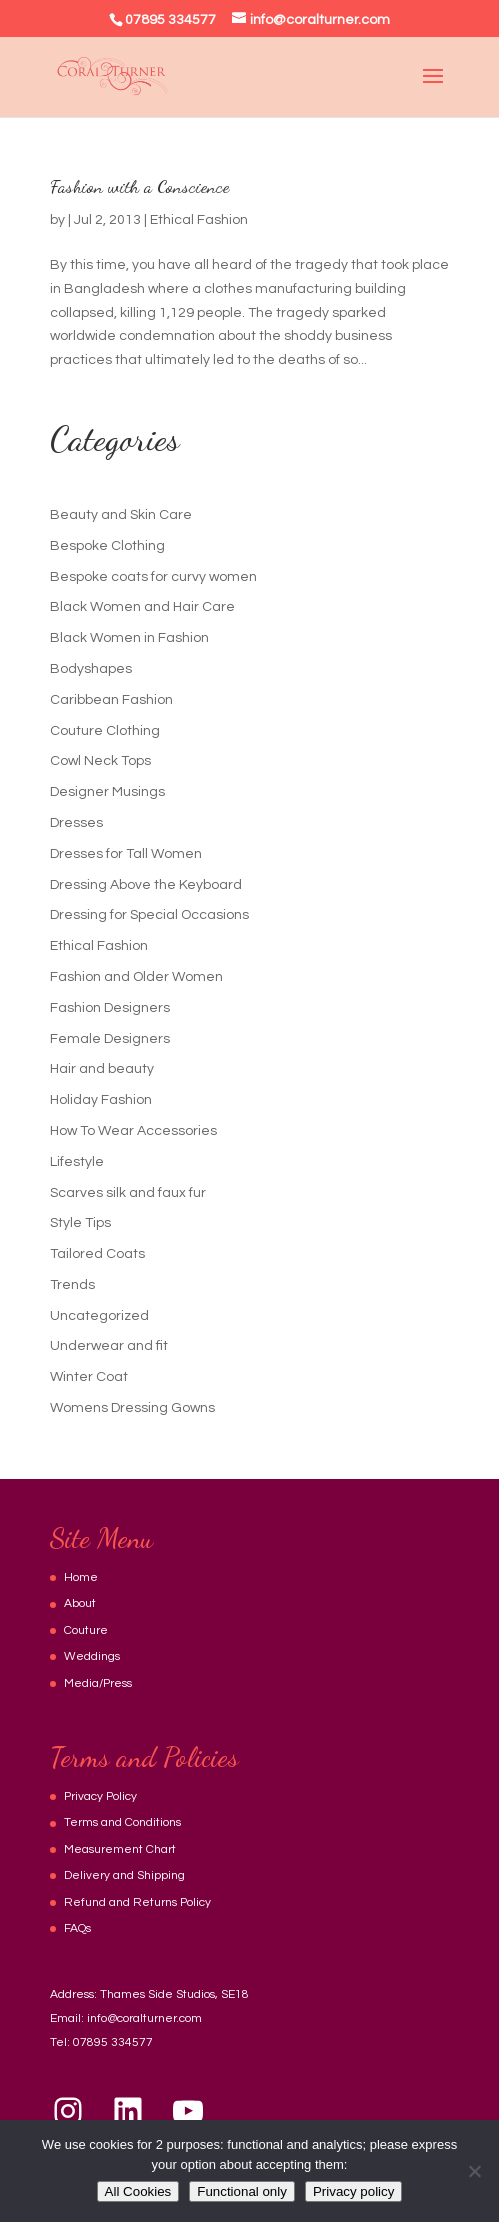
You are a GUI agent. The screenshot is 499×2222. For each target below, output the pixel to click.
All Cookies (138, 2191)
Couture (86, 1630)
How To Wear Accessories (133, 1131)
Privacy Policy (100, 1796)
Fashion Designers (110, 1008)
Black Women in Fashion (129, 638)
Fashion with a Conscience (139, 186)
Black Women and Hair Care (142, 607)
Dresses (76, 823)
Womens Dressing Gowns (132, 1408)
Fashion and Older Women (136, 977)
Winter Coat (89, 1377)
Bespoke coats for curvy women (153, 577)
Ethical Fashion (199, 220)
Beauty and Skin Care (121, 515)
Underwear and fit (109, 1346)
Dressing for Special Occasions (149, 915)
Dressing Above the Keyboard (146, 885)
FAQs (77, 1928)
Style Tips (80, 1223)
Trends (72, 1285)
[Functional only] (474, 2171)
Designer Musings (107, 792)
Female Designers (110, 1039)
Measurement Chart (120, 1849)
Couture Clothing (105, 731)
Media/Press (98, 1683)
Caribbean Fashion (111, 700)
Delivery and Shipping (124, 1875)
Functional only (242, 2191)
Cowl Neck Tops (100, 761)
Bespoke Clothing (107, 546)
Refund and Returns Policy (137, 1902)
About (80, 1603)
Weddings (92, 1656)
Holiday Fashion (101, 1100)
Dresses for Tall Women (126, 854)
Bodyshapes (91, 669)
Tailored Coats (97, 1254)
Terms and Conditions (122, 1822)
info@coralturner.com (144, 2018)
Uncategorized (99, 1316)
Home (81, 1577)
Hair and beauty (102, 1069)
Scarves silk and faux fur (128, 1193)
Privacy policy (353, 2191)
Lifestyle (77, 1162)
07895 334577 (113, 2042)
